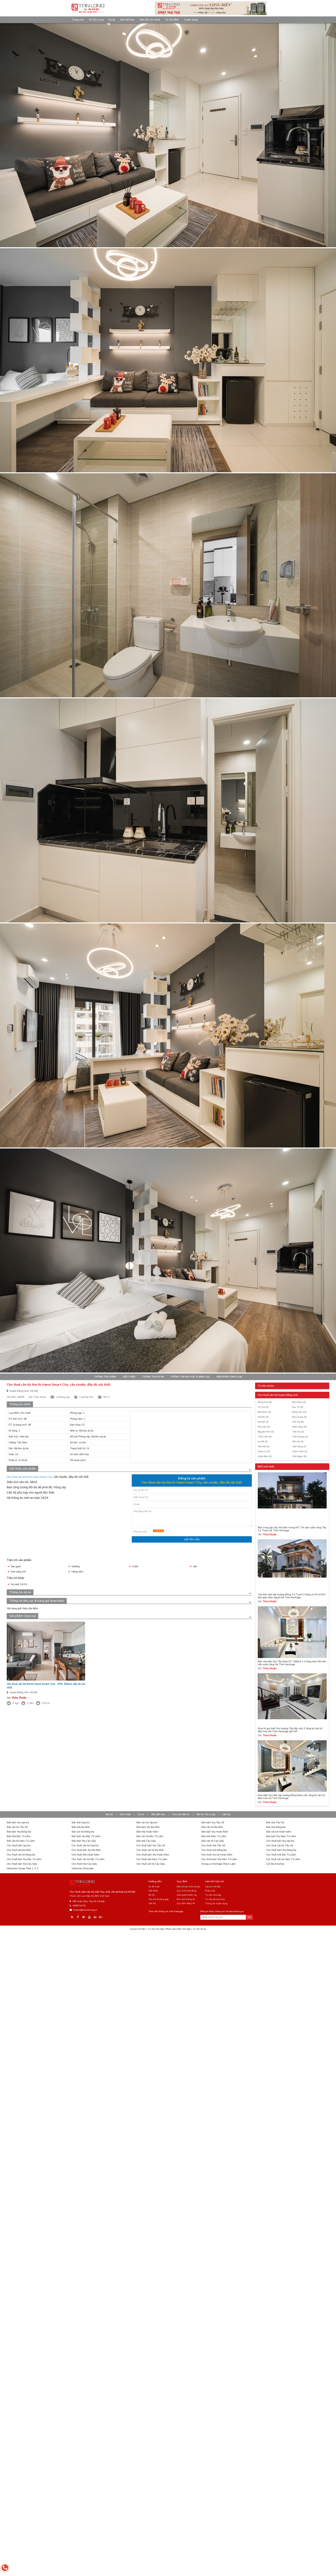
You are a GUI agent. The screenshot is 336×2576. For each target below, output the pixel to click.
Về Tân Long (96, 19)
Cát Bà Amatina (275, 1864)
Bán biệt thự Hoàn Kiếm (214, 1831)
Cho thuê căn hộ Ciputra (85, 1845)
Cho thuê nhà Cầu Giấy (84, 1864)
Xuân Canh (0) (299, 1451)
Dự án (111, 19)
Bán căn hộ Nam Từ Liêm (21, 1841)
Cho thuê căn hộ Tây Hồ (279, 1845)
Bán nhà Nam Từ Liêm (213, 1836)
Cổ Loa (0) (263, 1407)
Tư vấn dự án (199, 1929)
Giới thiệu (129, 1376)
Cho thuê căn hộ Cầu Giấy (150, 1864)
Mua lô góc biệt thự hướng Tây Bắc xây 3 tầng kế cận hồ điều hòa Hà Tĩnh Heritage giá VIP (290, 1730)
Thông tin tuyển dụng (216, 1903)
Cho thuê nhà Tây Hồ (213, 1845)
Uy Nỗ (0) (263, 1441)
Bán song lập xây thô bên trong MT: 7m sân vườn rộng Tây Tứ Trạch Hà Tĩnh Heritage (292, 1529)
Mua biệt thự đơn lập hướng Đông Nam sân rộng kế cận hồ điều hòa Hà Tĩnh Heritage (291, 1797)
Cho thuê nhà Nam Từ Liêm (151, 1859)
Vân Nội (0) (263, 1446)
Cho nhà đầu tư (180, 1814)
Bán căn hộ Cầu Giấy (212, 1841)
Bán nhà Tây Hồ (275, 1822)
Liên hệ (226, 1814)
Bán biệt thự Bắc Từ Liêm (86, 1836)
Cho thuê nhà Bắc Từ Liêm (281, 1854)
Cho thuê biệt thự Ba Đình (86, 1850)
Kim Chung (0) (299, 1417)
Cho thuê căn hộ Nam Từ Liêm (283, 1859)
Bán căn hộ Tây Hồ (17, 1827)
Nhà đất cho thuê (150, 19)
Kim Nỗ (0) (263, 1421)
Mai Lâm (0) (264, 1426)
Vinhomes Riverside (83, 1868)
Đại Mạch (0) (264, 1412)
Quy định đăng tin (186, 1903)
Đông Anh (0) (265, 1402)
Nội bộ (109, 1814)
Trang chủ (78, 19)
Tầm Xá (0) (298, 1431)
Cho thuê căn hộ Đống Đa (21, 1854)
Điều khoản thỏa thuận (188, 1886)
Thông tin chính (105, 1376)
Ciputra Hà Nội (212, 1886)
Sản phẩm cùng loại (229, 1376)
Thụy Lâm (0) (265, 1436)
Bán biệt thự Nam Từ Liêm (281, 1836)
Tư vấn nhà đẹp (213, 1895)
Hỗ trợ (151, 1895)
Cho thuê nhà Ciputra (19, 1845)
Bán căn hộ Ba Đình (212, 1827)
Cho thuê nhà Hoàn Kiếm (85, 1854)
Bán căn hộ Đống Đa (83, 1831)
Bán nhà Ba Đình (81, 1827)
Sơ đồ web (154, 1886)
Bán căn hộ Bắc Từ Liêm (149, 1836)
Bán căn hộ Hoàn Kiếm (278, 1831)
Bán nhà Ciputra (80, 1822)
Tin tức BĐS (172, 19)
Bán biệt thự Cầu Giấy (84, 1841)
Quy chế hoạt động (186, 1890)
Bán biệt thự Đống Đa (19, 1831)
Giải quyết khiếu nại (187, 1895)
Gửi (249, 1917)
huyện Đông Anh (19, 1692)
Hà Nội (33, 1692)
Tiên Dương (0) (300, 1436)
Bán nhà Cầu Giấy (146, 1841)
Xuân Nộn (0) (265, 1456)
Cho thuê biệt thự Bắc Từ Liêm (24, 1859)
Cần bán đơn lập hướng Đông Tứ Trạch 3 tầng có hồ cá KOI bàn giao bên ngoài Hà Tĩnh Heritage (291, 1596)
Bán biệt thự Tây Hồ (212, 1822)
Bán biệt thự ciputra (18, 1822)
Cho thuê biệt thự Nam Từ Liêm (219, 1859)
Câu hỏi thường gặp (158, 1899)
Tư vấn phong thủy (215, 1899)
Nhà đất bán (127, 19)
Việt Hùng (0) (299, 1446)
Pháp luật (210, 1890)
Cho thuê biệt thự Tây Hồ (150, 1845)
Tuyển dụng (191, 19)
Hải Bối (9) (263, 1417)
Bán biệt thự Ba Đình (148, 1827)
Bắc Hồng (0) (299, 1402)
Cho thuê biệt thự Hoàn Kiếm (152, 1854)
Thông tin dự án (153, 1376)
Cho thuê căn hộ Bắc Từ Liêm (88, 1859)
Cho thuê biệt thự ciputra (280, 1841)
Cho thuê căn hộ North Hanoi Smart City (29, 1477)
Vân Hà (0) (297, 1441)
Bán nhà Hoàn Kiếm (147, 1831)
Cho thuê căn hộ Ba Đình (150, 1850)
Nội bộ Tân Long (206, 1814)
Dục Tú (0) (297, 1407)
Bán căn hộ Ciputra (146, 1822)
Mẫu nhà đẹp (184, 1929)
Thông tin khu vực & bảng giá (190, 1376)
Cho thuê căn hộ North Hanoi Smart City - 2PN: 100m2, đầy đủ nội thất (46, 1685)
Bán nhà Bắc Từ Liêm (19, 1836)
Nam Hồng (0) (299, 1426)
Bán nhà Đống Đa (275, 1827)
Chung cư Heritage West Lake (218, 1864)
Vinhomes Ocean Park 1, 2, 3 (22, 1868)
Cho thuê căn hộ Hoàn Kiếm (216, 1854)
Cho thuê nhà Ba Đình (19, 1850)
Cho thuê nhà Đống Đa (214, 1850)
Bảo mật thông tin (186, 1899)
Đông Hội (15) (299, 1412)
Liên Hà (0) (298, 1421)
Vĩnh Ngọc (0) (299, 1456)
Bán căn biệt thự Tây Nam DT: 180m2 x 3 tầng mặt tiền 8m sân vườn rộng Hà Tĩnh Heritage (292, 1663)
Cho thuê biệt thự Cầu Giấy (22, 1864)
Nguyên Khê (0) (266, 1431)
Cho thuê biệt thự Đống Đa (281, 1850)
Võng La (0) (264, 1451)
